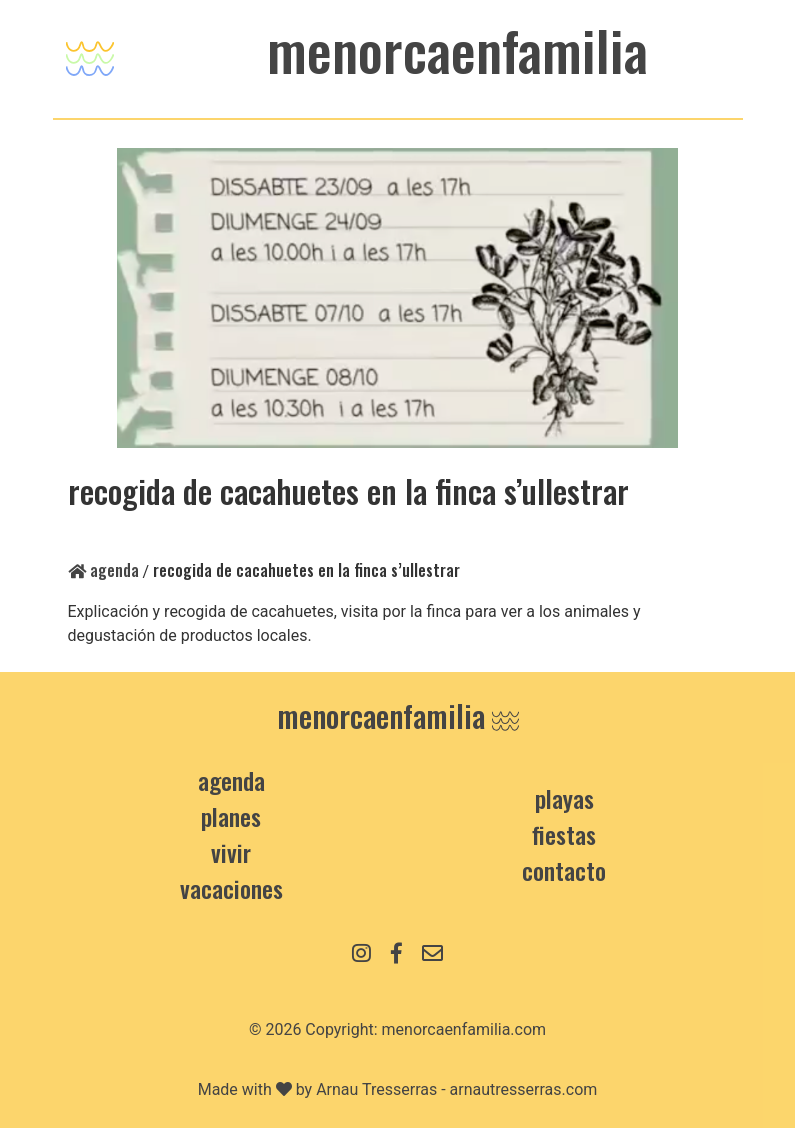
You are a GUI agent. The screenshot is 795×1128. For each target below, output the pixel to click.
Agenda (103, 570)
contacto (564, 870)
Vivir (231, 852)
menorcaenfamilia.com (464, 1029)
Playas (564, 798)
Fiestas (564, 834)
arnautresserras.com (524, 1089)
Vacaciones (231, 888)
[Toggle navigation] (90, 53)
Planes (231, 816)
